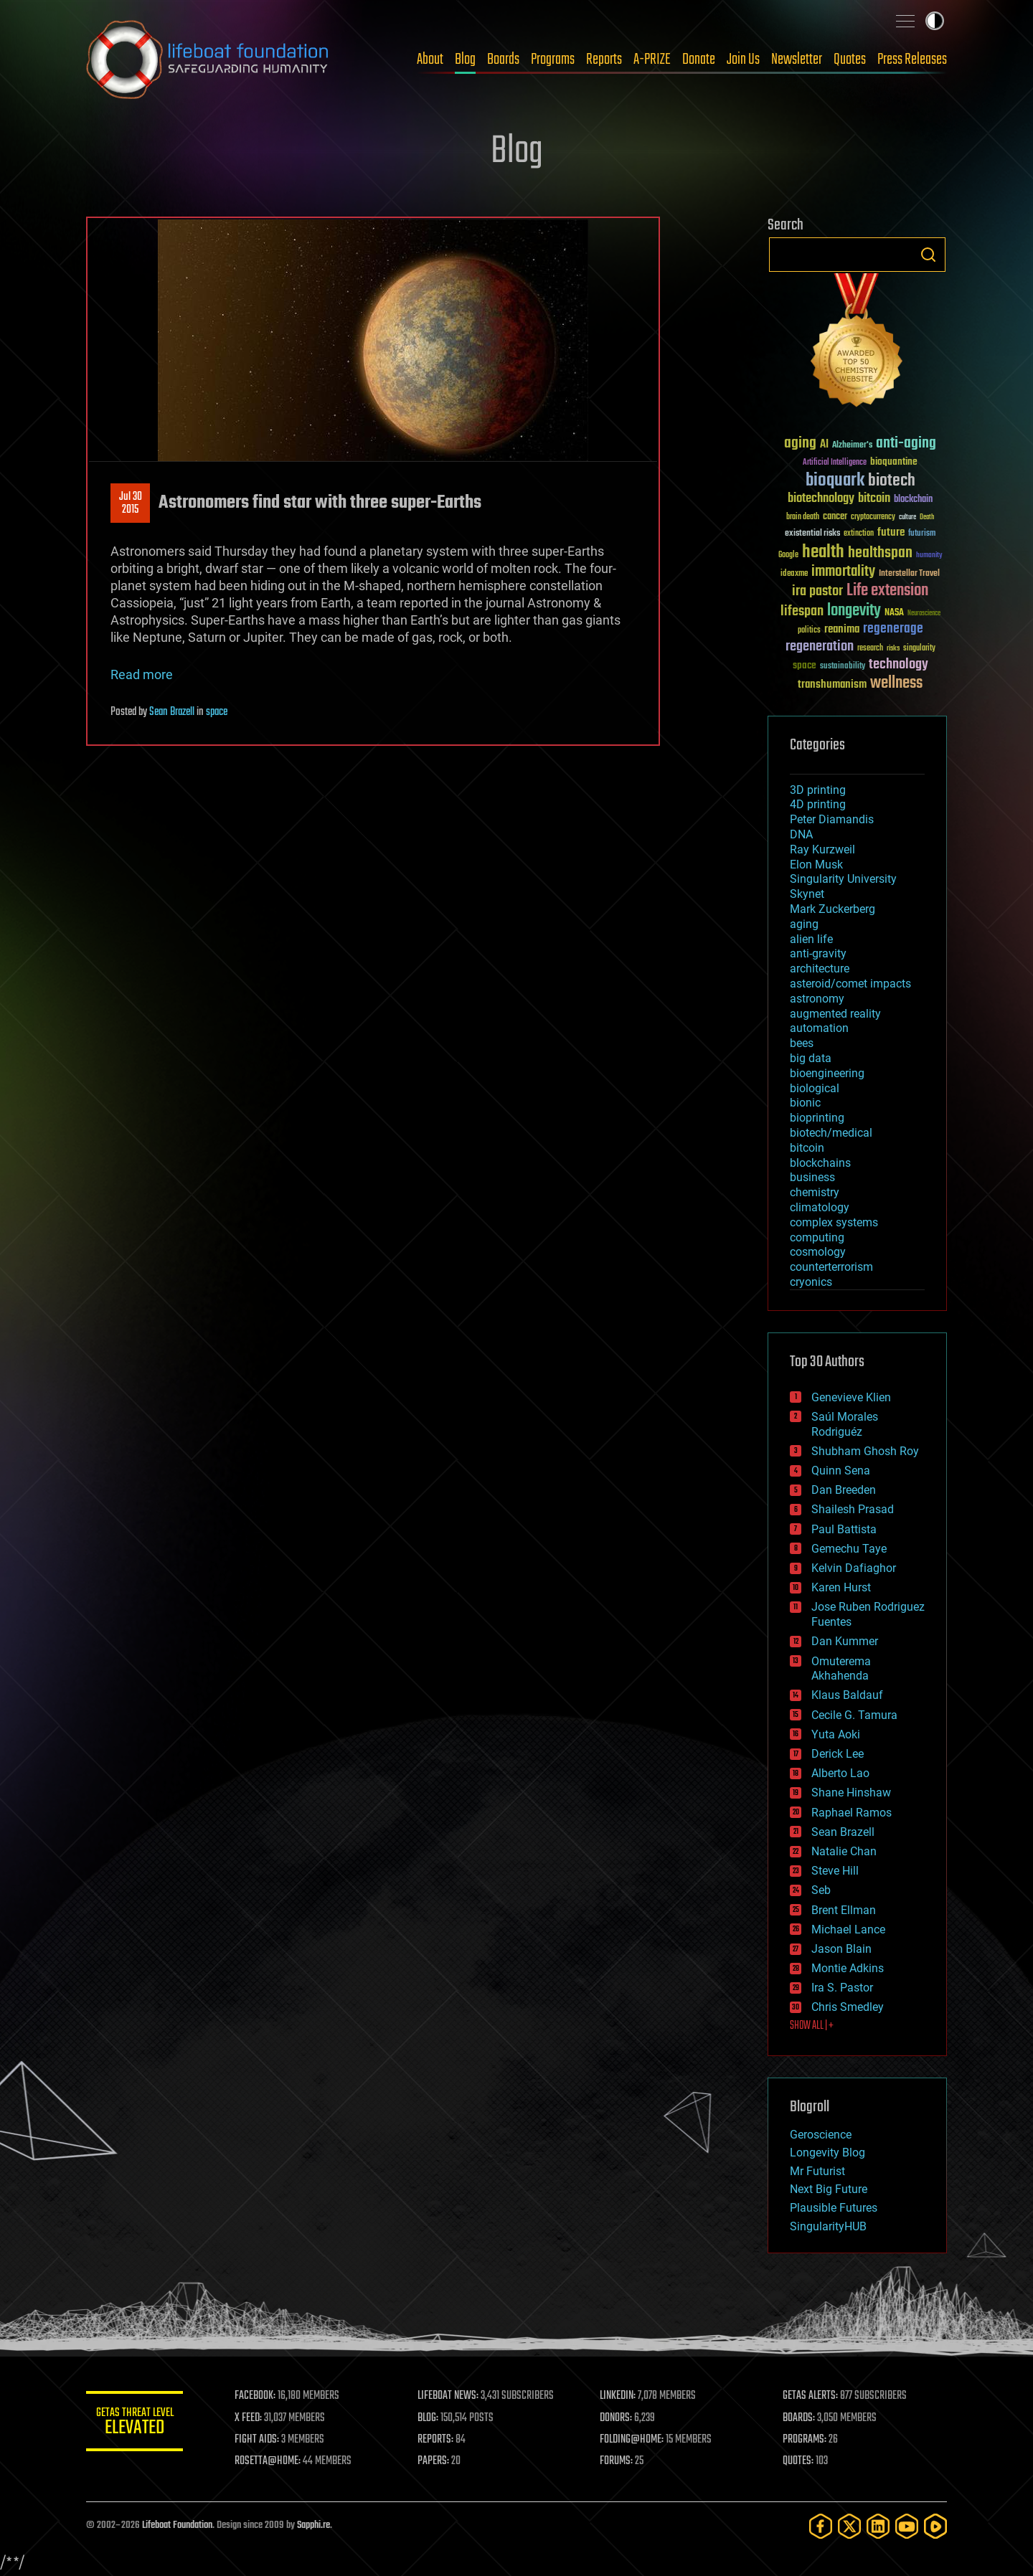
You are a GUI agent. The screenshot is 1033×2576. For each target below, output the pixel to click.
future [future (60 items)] (891, 532)
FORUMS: (618, 2461)
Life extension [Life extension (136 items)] (887, 591)
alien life (811, 939)
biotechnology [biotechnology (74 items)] (821, 498)
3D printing (818, 790)
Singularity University (843, 879)
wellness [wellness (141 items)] (896, 683)
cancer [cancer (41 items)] (835, 517)
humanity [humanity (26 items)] (929, 555)
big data (810, 1058)
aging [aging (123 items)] (800, 444)
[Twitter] (849, 2526)
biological (814, 1088)
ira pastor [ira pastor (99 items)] (817, 591)
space (216, 712)
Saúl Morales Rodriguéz (844, 1424)
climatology (819, 1207)
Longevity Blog (827, 2152)
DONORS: (618, 2418)
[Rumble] (935, 2526)
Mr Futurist (817, 2171)
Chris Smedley (847, 2007)
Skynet (807, 894)
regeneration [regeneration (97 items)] (820, 646)
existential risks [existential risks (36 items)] (812, 534)
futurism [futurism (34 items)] (921, 534)
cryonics (811, 1282)
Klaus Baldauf (847, 1695)
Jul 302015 (130, 503)
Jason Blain (841, 1949)
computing (817, 1237)
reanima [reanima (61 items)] (841, 629)
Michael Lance (848, 1929)
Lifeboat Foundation (177, 2525)
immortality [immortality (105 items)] (843, 571)
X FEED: (251, 2418)
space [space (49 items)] (804, 665)
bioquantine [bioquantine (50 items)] (894, 461)
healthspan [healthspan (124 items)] (880, 553)
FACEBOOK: (258, 2396)
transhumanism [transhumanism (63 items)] (832, 684)
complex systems (834, 1222)
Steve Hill (835, 1870)
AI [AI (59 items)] (824, 445)
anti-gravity (818, 953)
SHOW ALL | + (812, 2026)
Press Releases (912, 59)
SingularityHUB (828, 2226)
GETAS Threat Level (136, 2423)
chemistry (814, 1192)
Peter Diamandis (832, 819)
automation (819, 1028)
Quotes (850, 59)
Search (928, 254)
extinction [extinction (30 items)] (859, 534)
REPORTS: (438, 2439)
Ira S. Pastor (842, 1987)
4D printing (818, 804)
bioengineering (827, 1073)
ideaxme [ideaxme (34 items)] (794, 574)
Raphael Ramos (851, 1812)
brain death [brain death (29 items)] (802, 517)
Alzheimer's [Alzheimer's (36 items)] (852, 445)
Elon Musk (816, 864)
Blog (465, 59)
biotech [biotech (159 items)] (891, 481)
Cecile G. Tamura (854, 1715)
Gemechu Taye (849, 1548)
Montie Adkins (847, 1968)
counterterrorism (831, 1267)
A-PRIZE (652, 59)
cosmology (818, 1252)
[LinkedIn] (878, 2526)
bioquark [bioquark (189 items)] (835, 480)
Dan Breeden (843, 1490)
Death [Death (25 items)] (927, 517)
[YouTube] (906, 2526)
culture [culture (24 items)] (907, 517)
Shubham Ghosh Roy (865, 1451)
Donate (698, 59)
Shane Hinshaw (851, 1792)
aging (804, 924)
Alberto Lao (840, 1773)
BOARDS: (799, 2418)
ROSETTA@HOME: (271, 2461)
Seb (821, 1890)
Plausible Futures (833, 2208)
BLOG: (430, 2418)
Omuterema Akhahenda (841, 1668)
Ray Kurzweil (822, 849)
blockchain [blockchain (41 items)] (913, 500)
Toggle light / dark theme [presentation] (934, 20)
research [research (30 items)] (870, 648)
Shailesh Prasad (852, 1509)
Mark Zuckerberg (832, 909)
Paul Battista (844, 1529)
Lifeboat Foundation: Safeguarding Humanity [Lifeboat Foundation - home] (208, 59)
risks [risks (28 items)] (893, 648)
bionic (805, 1102)
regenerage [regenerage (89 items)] (893, 629)
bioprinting (817, 1117)
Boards (503, 59)
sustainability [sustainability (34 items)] (842, 667)
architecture (819, 968)
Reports (604, 59)
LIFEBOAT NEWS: (450, 2396)
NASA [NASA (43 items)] (894, 613)
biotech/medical (831, 1133)
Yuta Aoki (835, 1734)
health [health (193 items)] (823, 552)
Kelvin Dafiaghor (853, 1568)
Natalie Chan (844, 1851)
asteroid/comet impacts (850, 983)
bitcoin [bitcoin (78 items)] (874, 498)
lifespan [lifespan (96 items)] (802, 611)
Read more (141, 674)
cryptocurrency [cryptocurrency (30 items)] (873, 517)
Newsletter (796, 59)
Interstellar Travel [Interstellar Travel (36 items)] (909, 574)
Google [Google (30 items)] (788, 555)
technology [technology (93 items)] (898, 665)
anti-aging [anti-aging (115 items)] (906, 444)
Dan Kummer (844, 1641)
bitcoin (807, 1148)
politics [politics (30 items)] (809, 630)
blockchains (820, 1163)
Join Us (743, 59)
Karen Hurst (841, 1587)
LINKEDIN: (620, 2396)
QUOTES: (798, 2461)
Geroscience (821, 2134)
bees (801, 1043)
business (812, 1177)
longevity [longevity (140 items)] (854, 611)
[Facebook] (820, 2526)
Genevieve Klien (851, 1397)
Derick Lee (837, 1754)
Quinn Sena (840, 1470)
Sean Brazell (171, 712)
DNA (801, 834)
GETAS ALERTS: (811, 2396)
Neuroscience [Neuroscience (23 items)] (923, 614)
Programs (553, 59)
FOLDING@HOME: (634, 2439)
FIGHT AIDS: (260, 2439)
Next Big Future (828, 2189)
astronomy (817, 998)
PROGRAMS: (805, 2439)
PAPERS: (435, 2461)
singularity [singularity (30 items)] (919, 648)
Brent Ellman (843, 1910)
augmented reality (835, 1014)
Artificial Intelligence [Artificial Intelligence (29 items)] (835, 463)
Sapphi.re (313, 2525)
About (430, 59)
